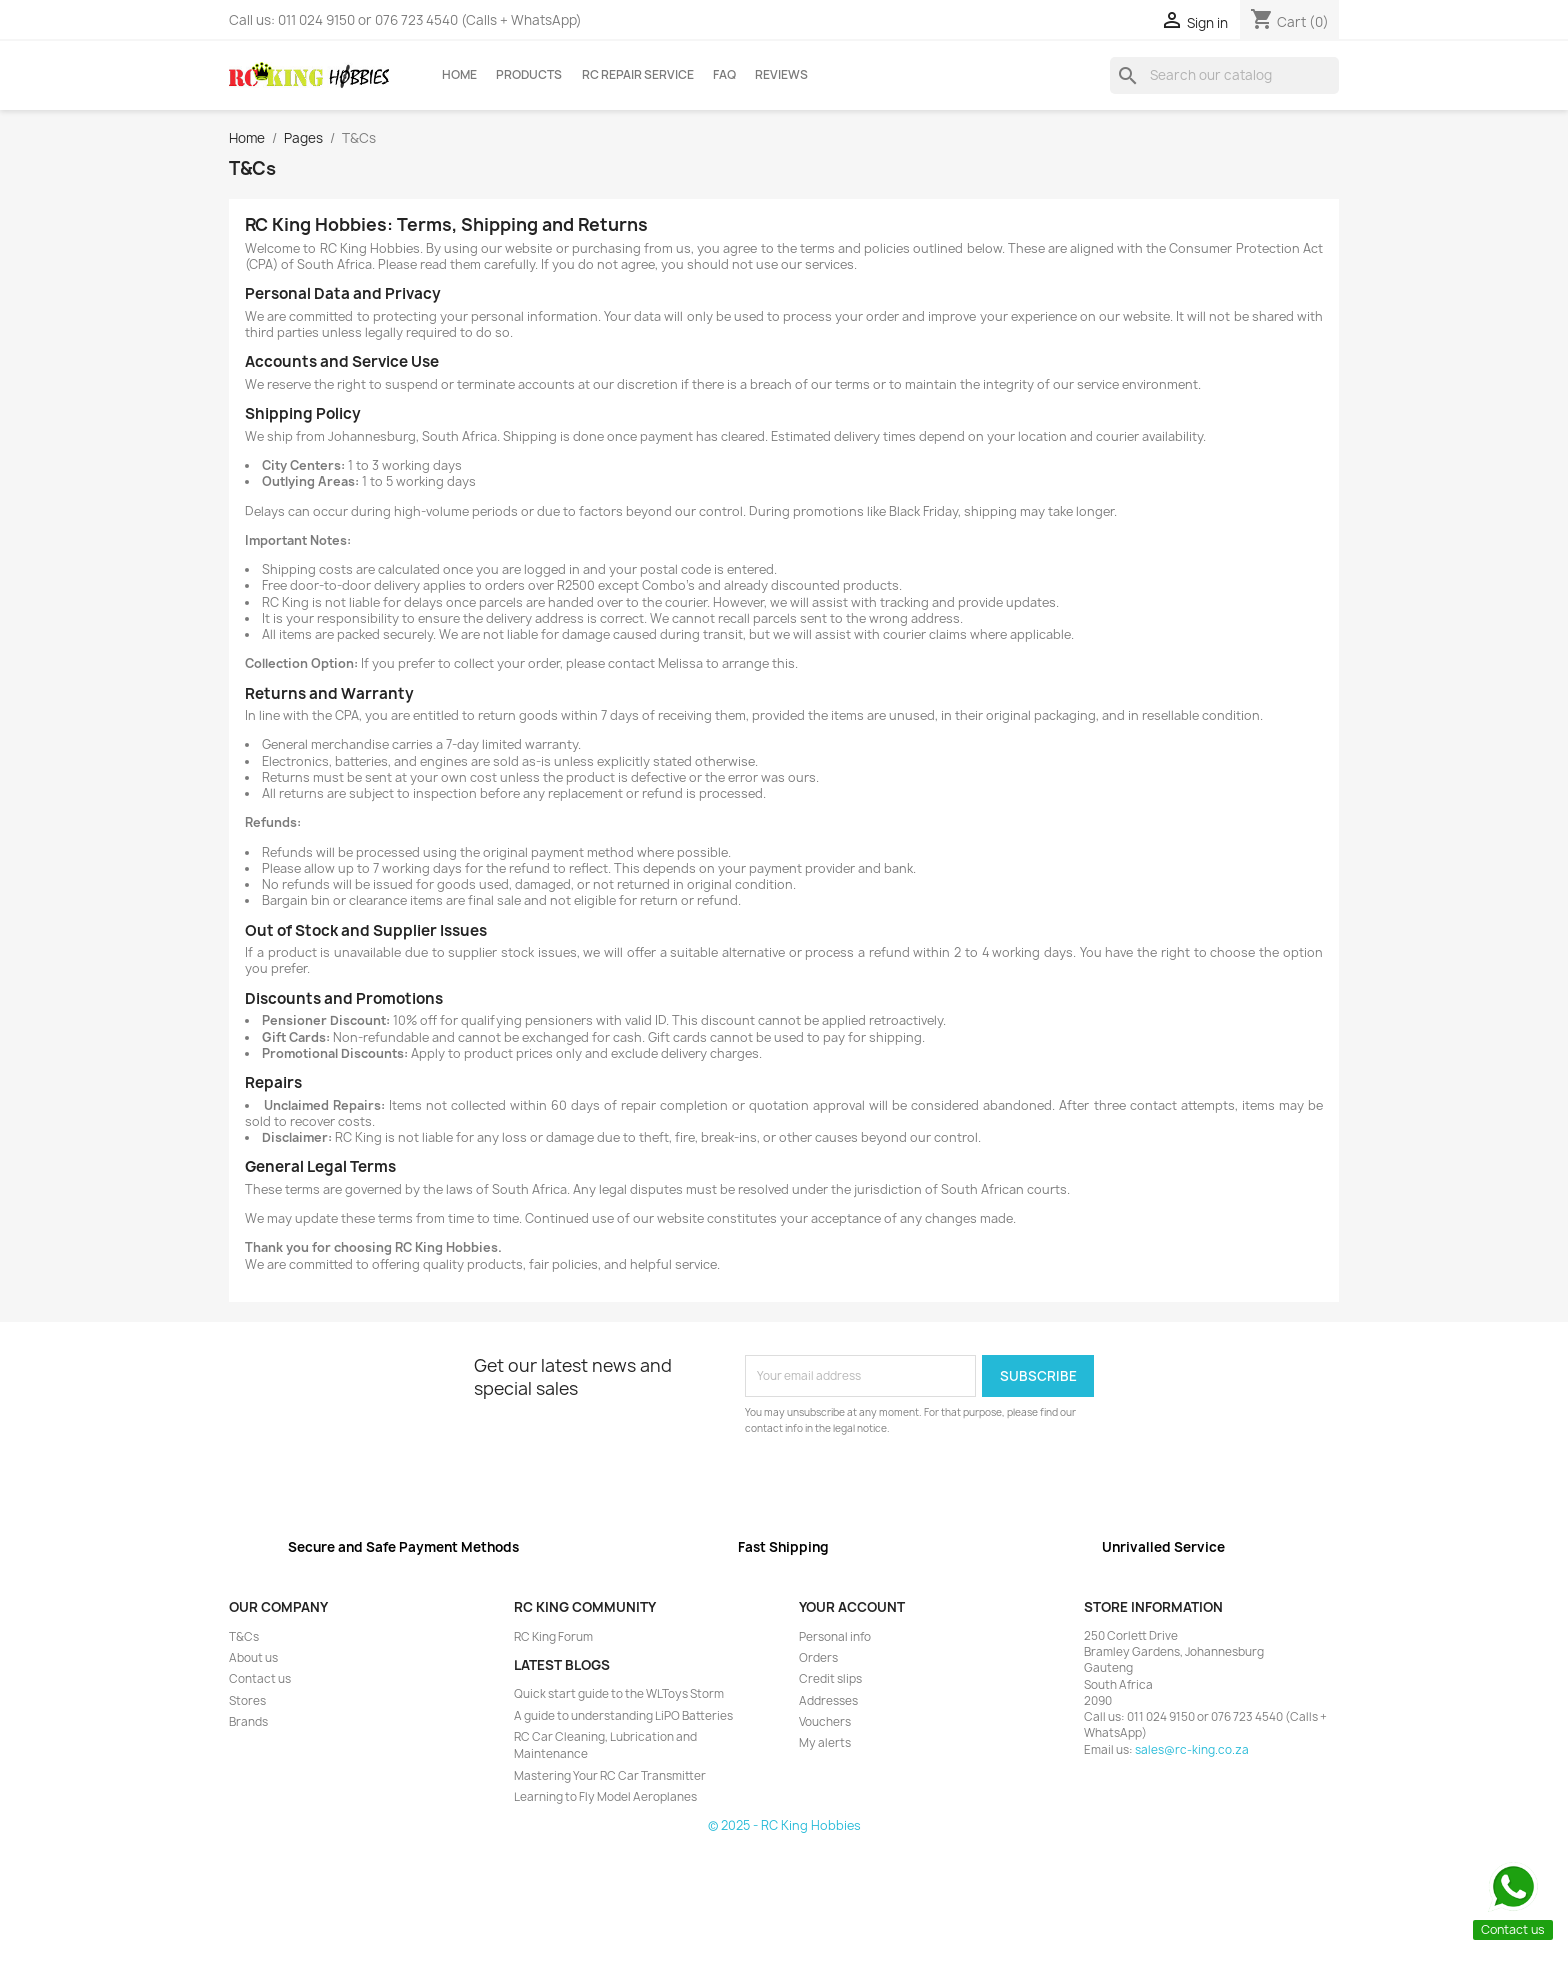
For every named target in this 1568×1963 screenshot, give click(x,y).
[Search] (1224, 75)
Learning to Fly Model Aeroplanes (605, 1797)
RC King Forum (553, 1637)
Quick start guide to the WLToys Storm (619, 1694)
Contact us (260, 1679)
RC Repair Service (638, 75)
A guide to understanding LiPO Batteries (623, 1716)
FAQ (724, 75)
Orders (818, 1658)
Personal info (835, 1637)
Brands (248, 1722)
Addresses (828, 1701)
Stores (247, 1701)
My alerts (825, 1743)
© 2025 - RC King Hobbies (784, 1825)
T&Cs (244, 1637)
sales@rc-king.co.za (1192, 1750)
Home (459, 75)
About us (253, 1658)
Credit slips (830, 1679)
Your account (852, 1607)
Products (529, 75)
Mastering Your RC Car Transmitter (610, 1776)
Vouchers (825, 1722)
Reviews (781, 75)
